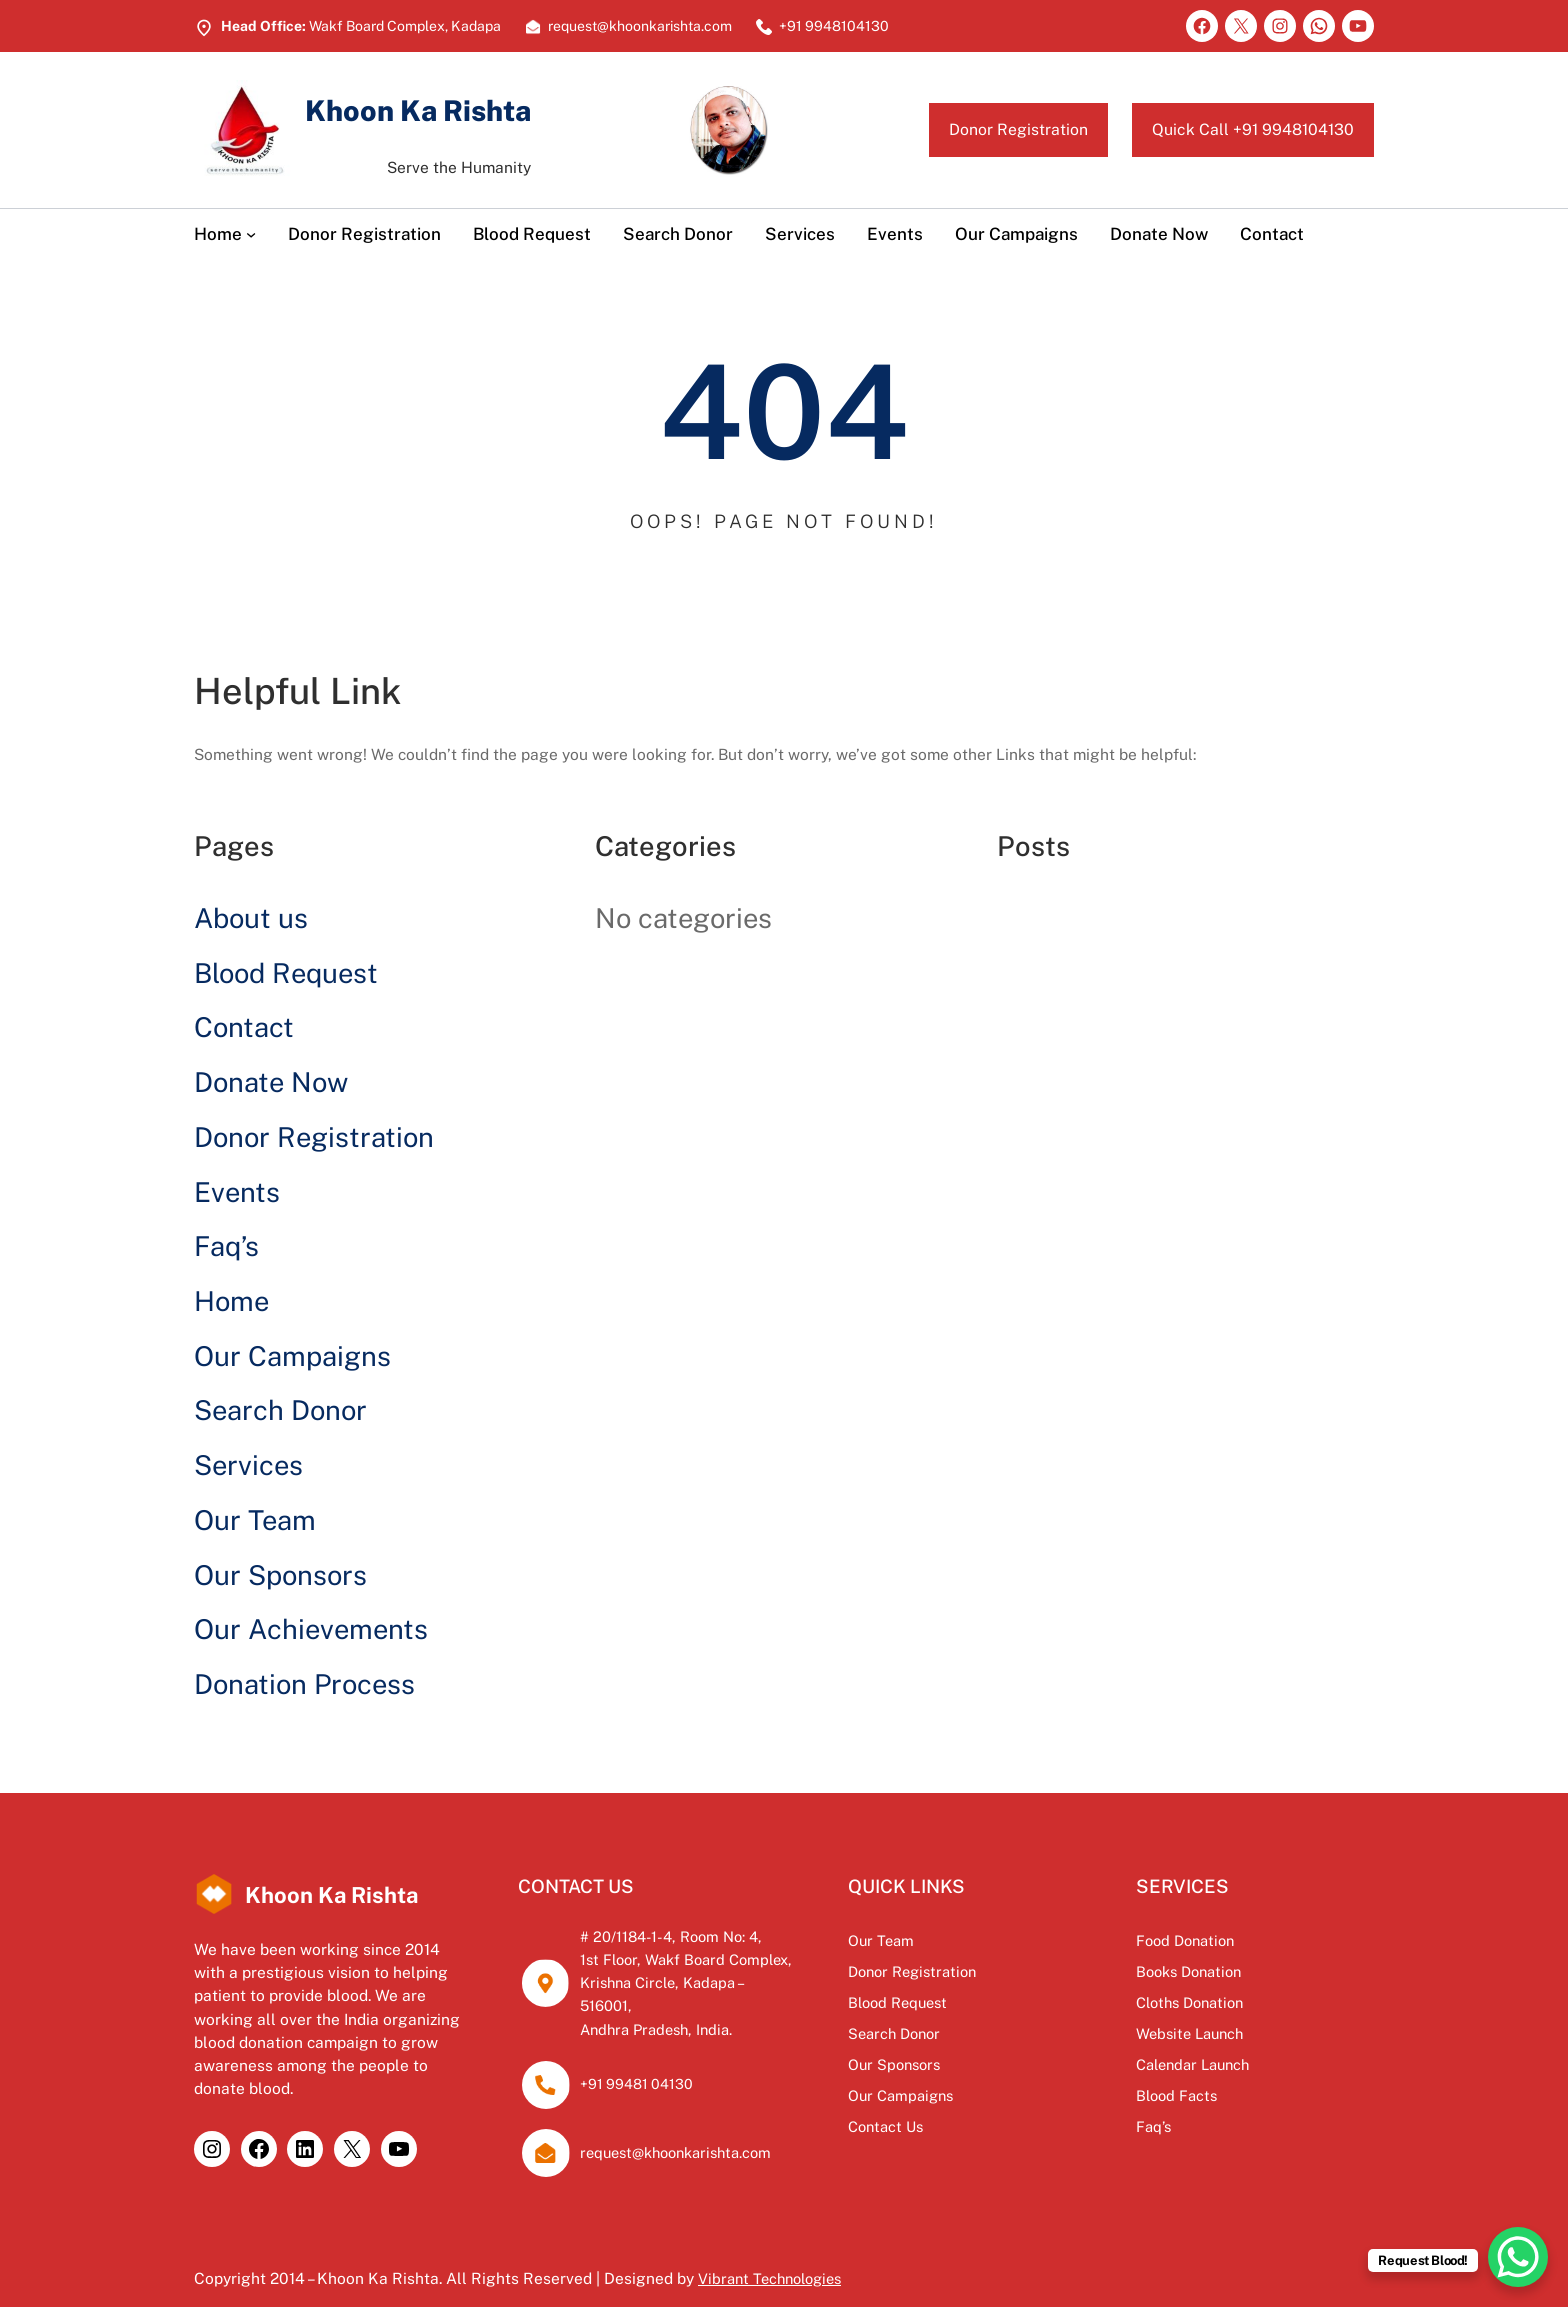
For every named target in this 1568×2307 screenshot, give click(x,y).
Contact (244, 1027)
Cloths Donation (1243, 2002)
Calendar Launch (1246, 2064)
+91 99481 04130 (658, 2061)
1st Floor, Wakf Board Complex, (715, 1959)
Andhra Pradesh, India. (683, 2005)
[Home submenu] (251, 234)
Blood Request (286, 973)
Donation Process (304, 1684)
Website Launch (1242, 2033)
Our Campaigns (292, 1356)
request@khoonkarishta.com (705, 2129)
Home (231, 1301)
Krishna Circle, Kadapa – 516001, (719, 1982)
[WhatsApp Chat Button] (1518, 2257)
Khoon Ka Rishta (449, 108)
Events (237, 1192)
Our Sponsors (280, 1575)
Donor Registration (968, 129)
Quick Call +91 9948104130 (1234, 129)
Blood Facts (1227, 2095)
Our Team (255, 1520)
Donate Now (271, 1082)
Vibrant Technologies (775, 2255)
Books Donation (1241, 1971)
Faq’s (226, 1246)
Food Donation (1237, 1940)
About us (251, 918)
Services (248, 1465)
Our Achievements (311, 1629)
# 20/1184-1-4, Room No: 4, (698, 1936)
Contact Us (983, 2126)
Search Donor (280, 1410)
